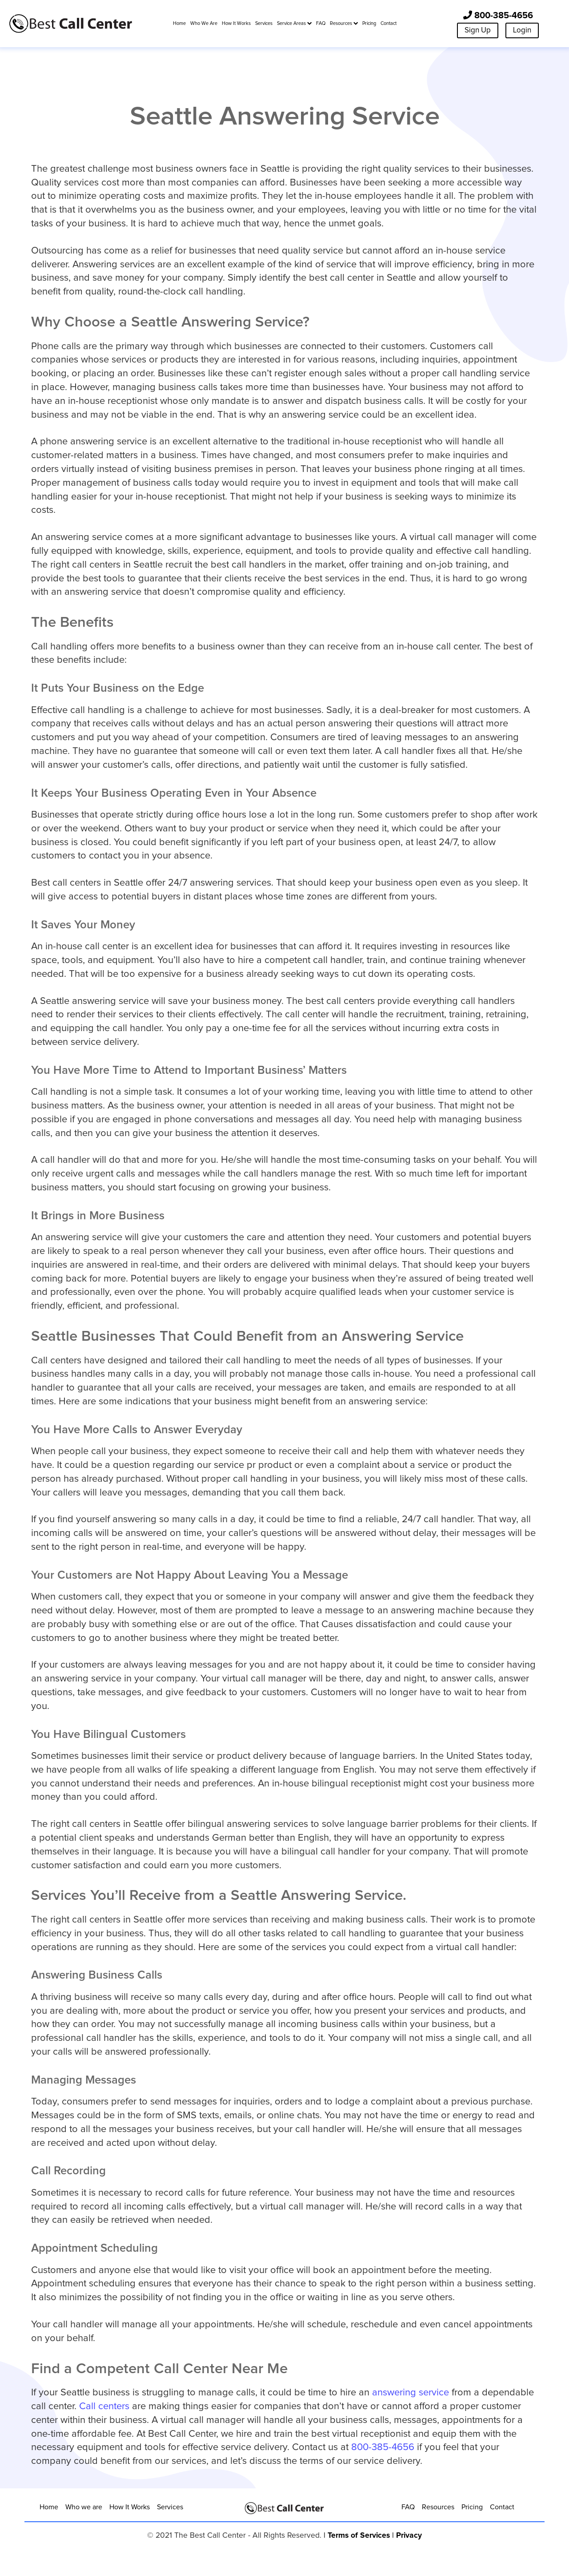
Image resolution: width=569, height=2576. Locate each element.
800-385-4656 (498, 15)
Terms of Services (359, 2536)
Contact (502, 2507)
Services (170, 2507)
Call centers (104, 2406)
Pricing (472, 2507)
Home (49, 2507)
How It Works (129, 2507)
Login (522, 30)
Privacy (409, 2536)
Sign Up (478, 30)
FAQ (408, 2507)
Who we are (83, 2507)
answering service (410, 2393)
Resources (438, 2507)
